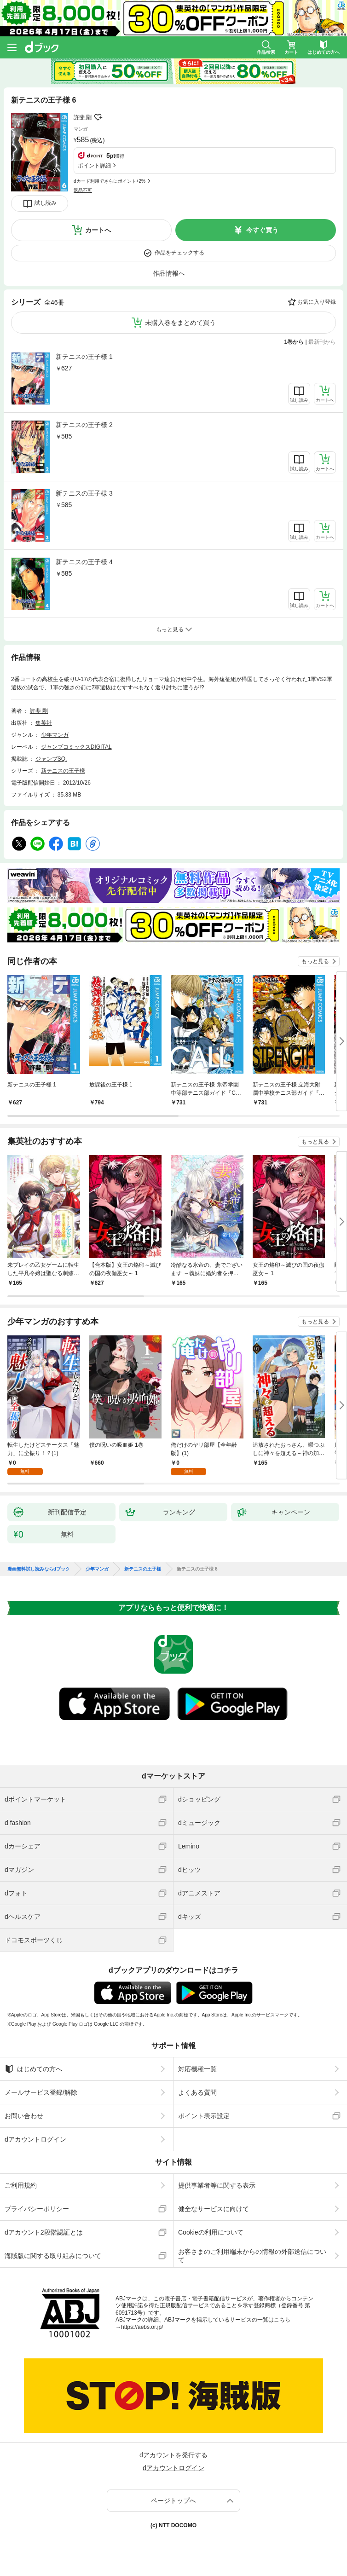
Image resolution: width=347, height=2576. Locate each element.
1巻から (294, 342)
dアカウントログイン (35, 2139)
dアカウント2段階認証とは (44, 2232)
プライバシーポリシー (37, 2208)
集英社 (43, 723)
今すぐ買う (262, 230)
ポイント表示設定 (204, 2116)
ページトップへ (173, 2500)
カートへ (98, 230)
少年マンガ (55, 735)
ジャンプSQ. (51, 759)
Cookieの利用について (210, 2232)
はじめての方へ (33, 2069)
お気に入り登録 (316, 302)
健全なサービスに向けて (213, 2208)
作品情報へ (169, 273)
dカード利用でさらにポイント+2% (109, 181)
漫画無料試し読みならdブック (38, 1569)
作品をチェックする (179, 252)
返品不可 (83, 190)
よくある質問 (197, 2092)
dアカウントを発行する (173, 2455)
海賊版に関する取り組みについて (53, 2255)
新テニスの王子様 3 (84, 493)
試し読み (46, 203)
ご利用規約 (21, 2185)
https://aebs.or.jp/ (142, 2327)
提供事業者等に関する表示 (216, 2185)
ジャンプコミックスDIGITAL (76, 747)
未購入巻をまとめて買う (180, 322)
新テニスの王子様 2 (84, 424)
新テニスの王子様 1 (84, 356)
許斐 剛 (83, 117)
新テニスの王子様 (63, 771)
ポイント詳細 (94, 165)
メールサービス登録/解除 (41, 2092)
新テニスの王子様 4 (84, 562)
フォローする (98, 117)
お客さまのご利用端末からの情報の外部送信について (252, 2256)
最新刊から (322, 342)
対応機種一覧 (197, 2069)
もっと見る (315, 961)
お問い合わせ (24, 2116)
